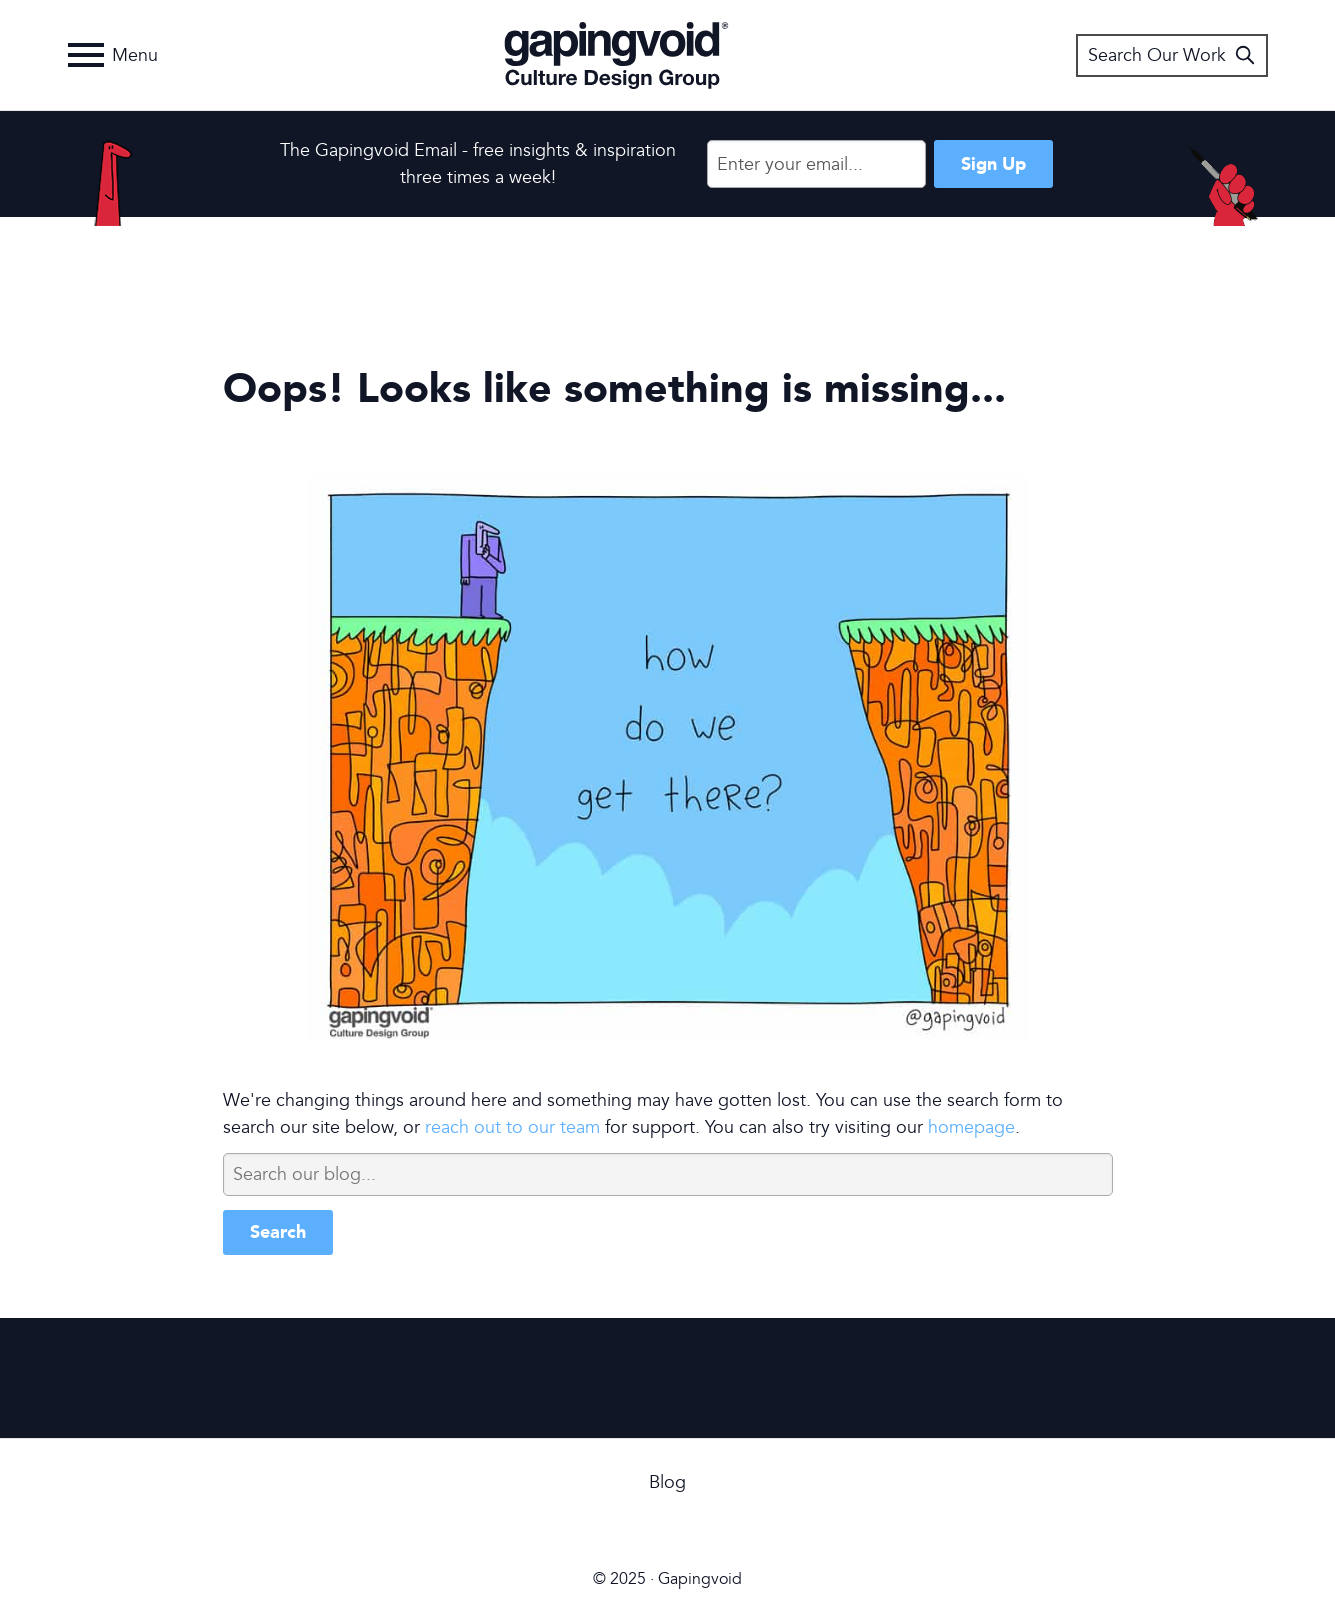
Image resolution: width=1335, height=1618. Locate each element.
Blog (667, 1482)
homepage (971, 1127)
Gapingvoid (616, 55)
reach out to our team (512, 1127)
